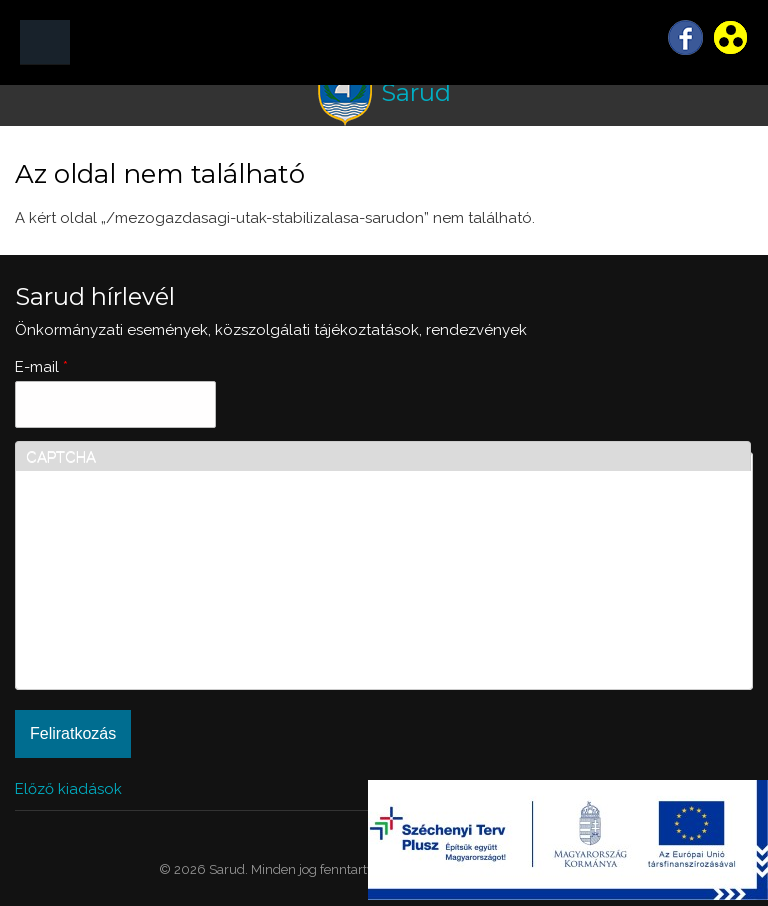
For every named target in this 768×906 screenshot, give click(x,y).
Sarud (416, 92)
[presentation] (108, 607)
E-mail (41, 367)
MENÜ (45, 42)
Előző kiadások (68, 789)
